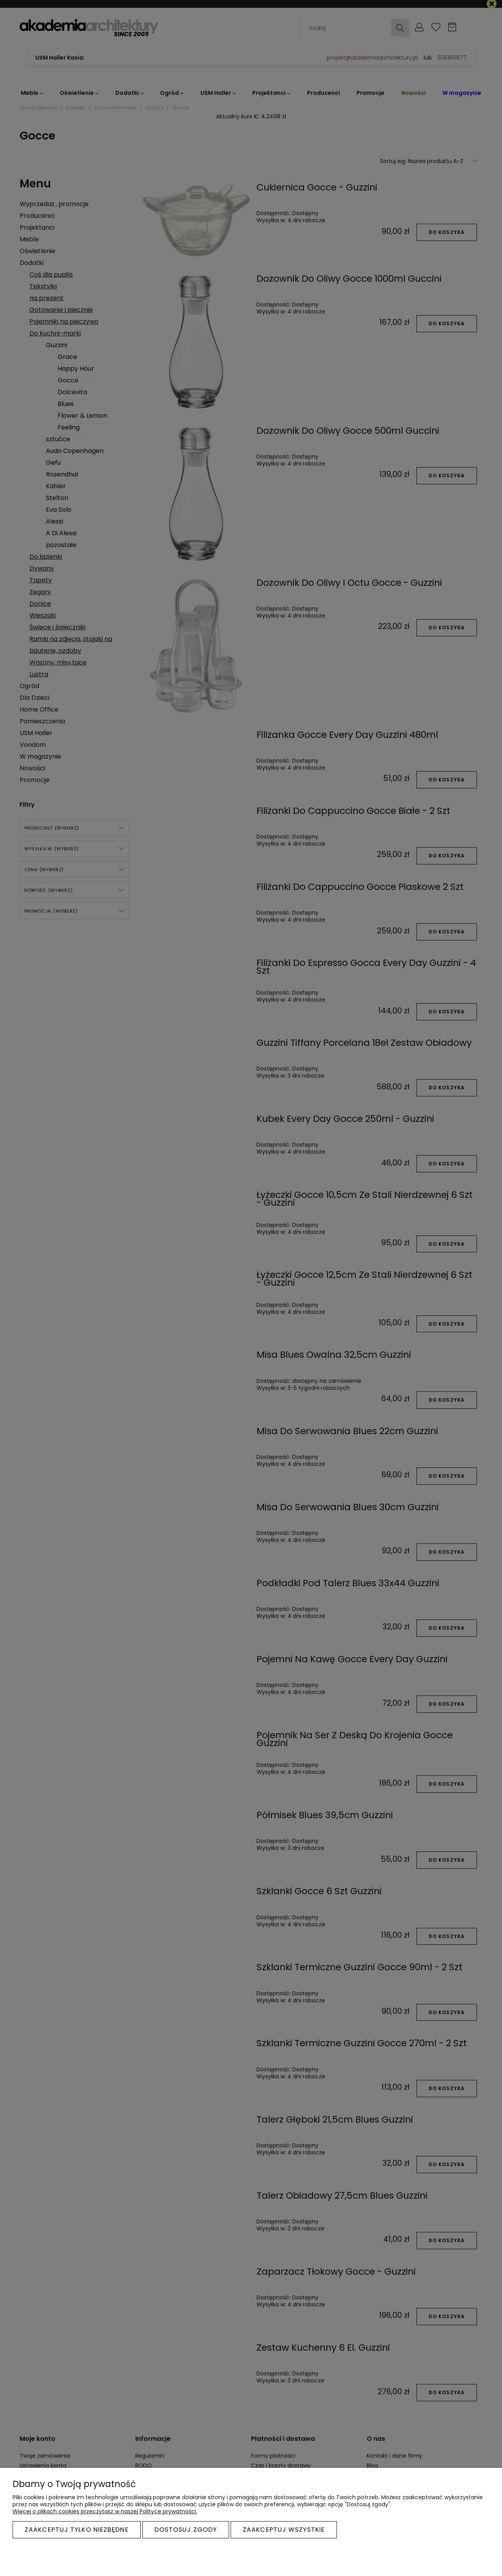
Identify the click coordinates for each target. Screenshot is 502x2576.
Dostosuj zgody (186, 2529)
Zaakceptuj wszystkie (284, 2529)
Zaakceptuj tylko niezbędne (77, 2529)
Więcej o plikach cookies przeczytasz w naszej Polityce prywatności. (105, 2511)
